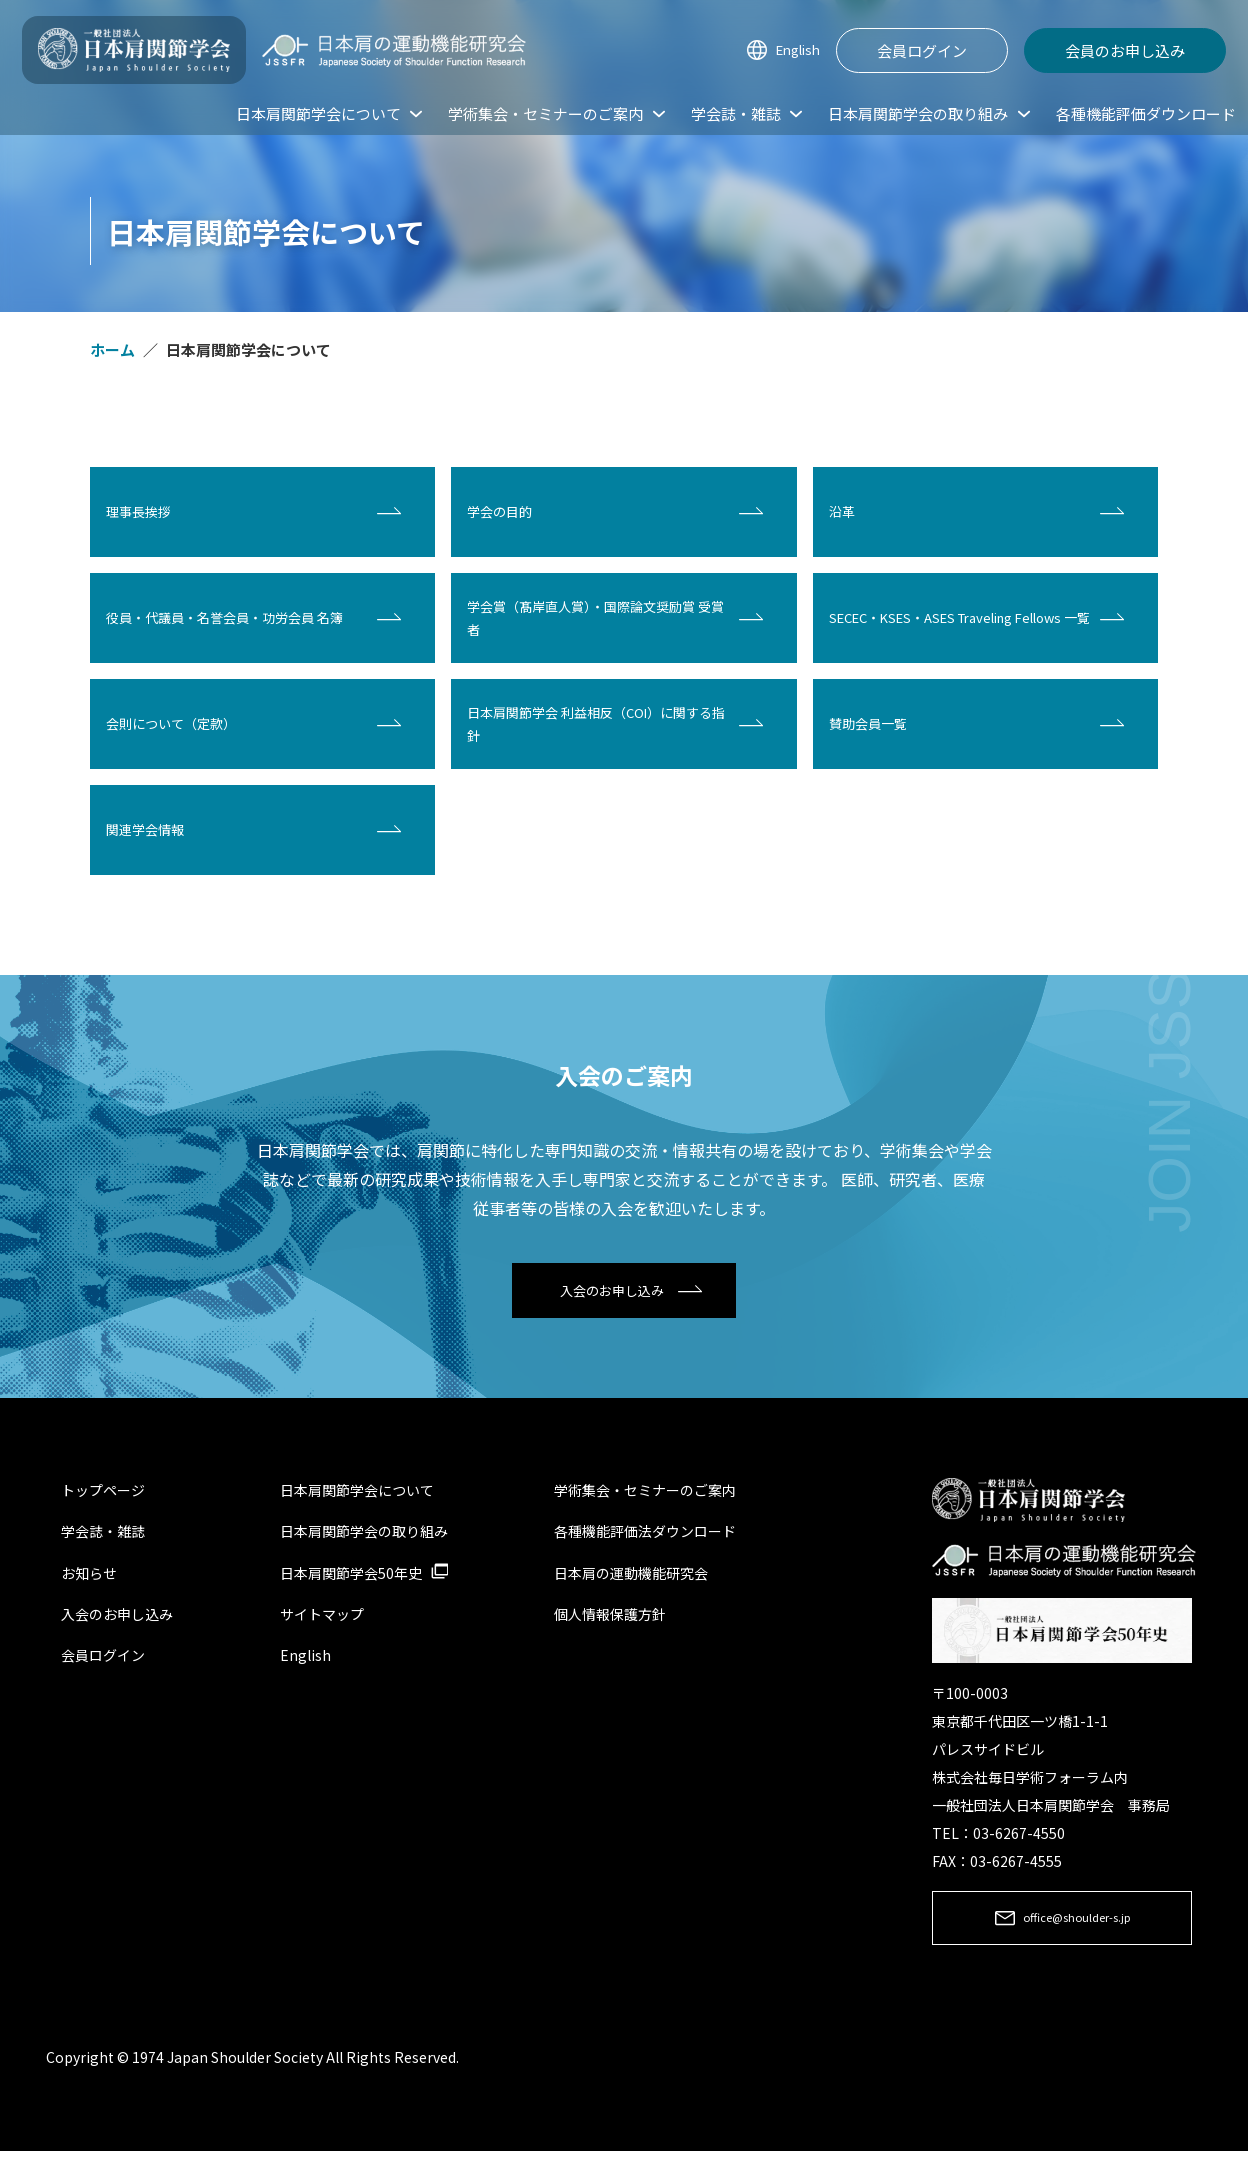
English (793, 50)
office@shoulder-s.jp (1076, 1926)
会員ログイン (922, 50)
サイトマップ (322, 1619)
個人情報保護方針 (610, 1619)
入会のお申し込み (612, 1293)
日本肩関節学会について (357, 1496)
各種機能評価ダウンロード (1146, 113)
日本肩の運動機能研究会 (631, 1578)
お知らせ (89, 1578)
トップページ (103, 1496)
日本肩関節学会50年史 (351, 1578)
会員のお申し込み (1125, 50)
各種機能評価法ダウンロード (645, 1537)
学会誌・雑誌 (103, 1537)
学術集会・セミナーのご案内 (645, 1496)
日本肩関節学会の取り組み (364, 1537)
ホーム (112, 349)
